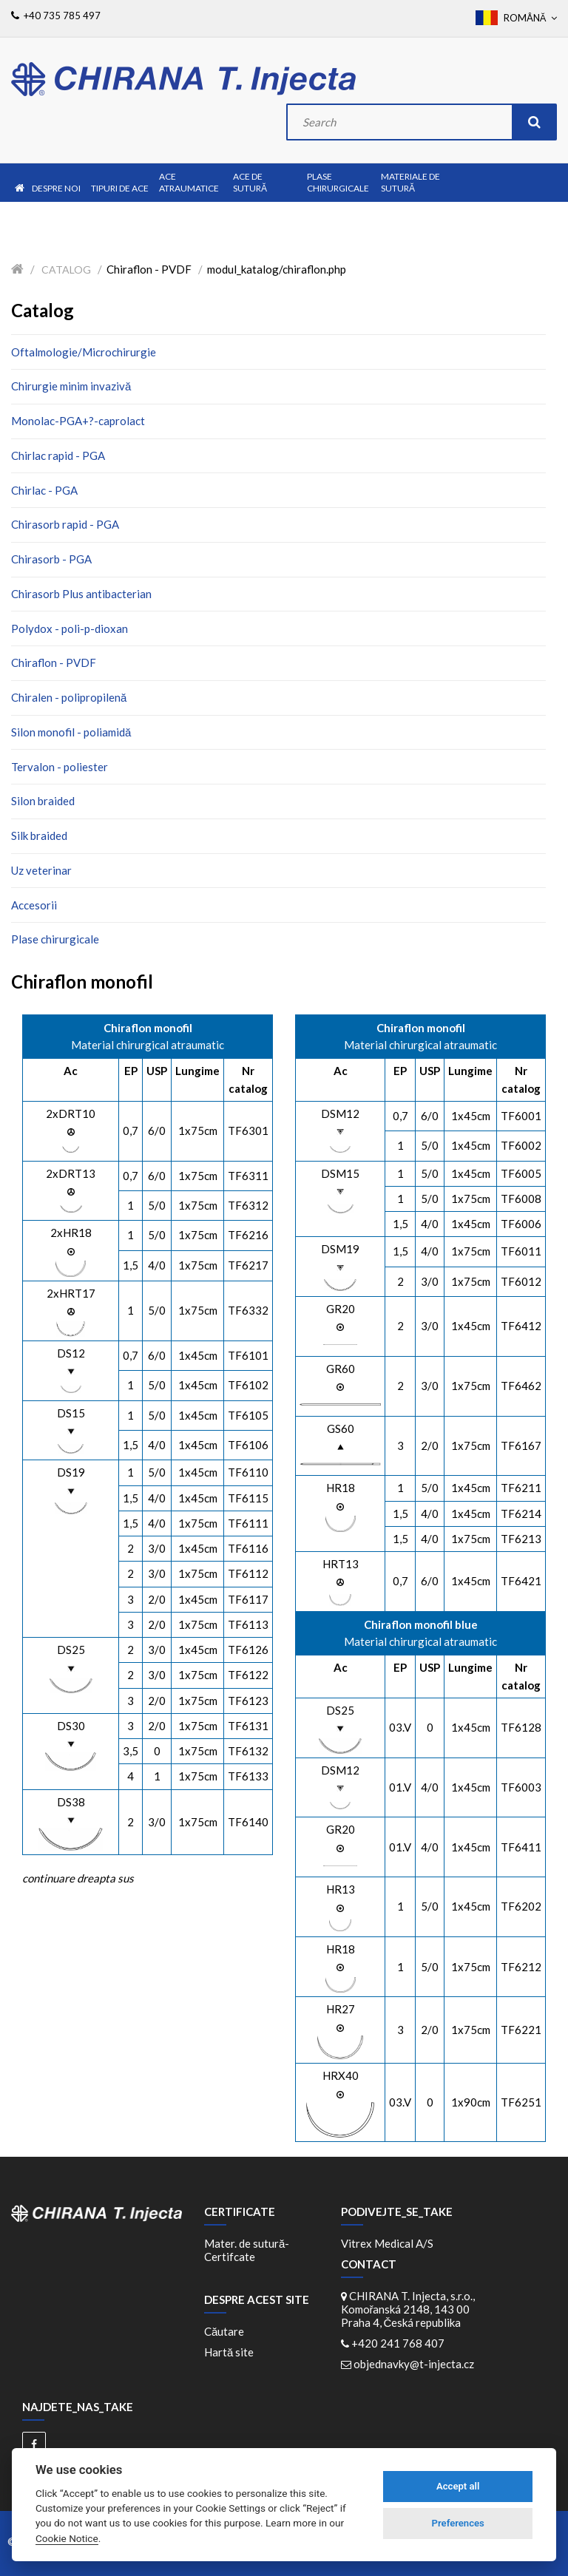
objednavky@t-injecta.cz (414, 2363)
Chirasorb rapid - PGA (65, 524)
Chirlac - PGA (44, 490)
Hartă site (229, 2352)
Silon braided (43, 800)
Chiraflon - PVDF (53, 662)
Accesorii (34, 905)
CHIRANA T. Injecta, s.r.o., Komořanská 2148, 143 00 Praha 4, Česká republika (408, 2309)
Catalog (66, 269)
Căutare (224, 2331)
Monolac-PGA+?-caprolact (78, 420)
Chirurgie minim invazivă (71, 386)
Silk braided (39, 835)
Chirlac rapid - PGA (58, 455)
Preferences (458, 2523)
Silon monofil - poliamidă (71, 732)
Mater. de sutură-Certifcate (246, 2250)
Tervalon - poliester (59, 766)
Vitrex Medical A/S (387, 2243)
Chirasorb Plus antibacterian (81, 593)
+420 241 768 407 (397, 2343)
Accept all (457, 2486)
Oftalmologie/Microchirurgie (83, 352)
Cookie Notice (67, 2538)
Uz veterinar (41, 870)
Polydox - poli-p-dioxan (69, 628)
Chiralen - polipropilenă (68, 697)
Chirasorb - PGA (51, 559)
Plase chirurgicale (55, 939)
